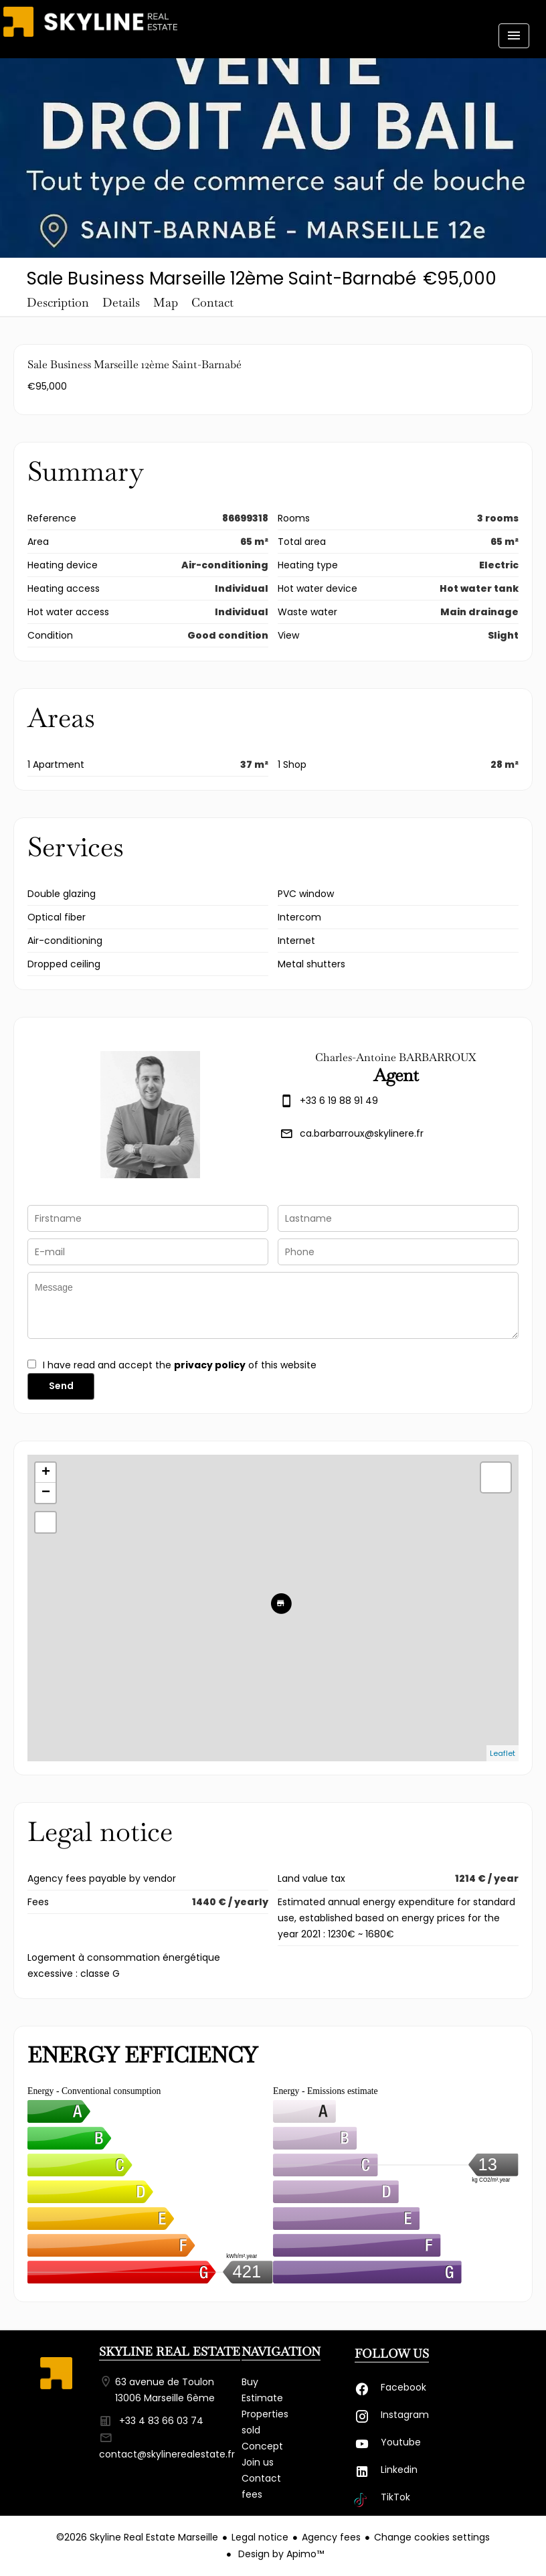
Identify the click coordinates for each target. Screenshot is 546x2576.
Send (61, 1385)
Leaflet (502, 1753)
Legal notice (260, 2537)
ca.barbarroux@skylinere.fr (362, 1133)
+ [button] (45, 1473)
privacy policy (210, 1365)
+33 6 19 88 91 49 (339, 1100)
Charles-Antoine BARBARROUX (395, 1057)
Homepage (90, 30)
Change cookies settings (432, 2537)
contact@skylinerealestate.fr (167, 2454)
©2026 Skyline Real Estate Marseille (137, 2537)
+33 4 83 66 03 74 (161, 2420)
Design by (280, 2554)
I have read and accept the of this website (179, 1365)
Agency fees (331, 2537)
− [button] (45, 1493)
